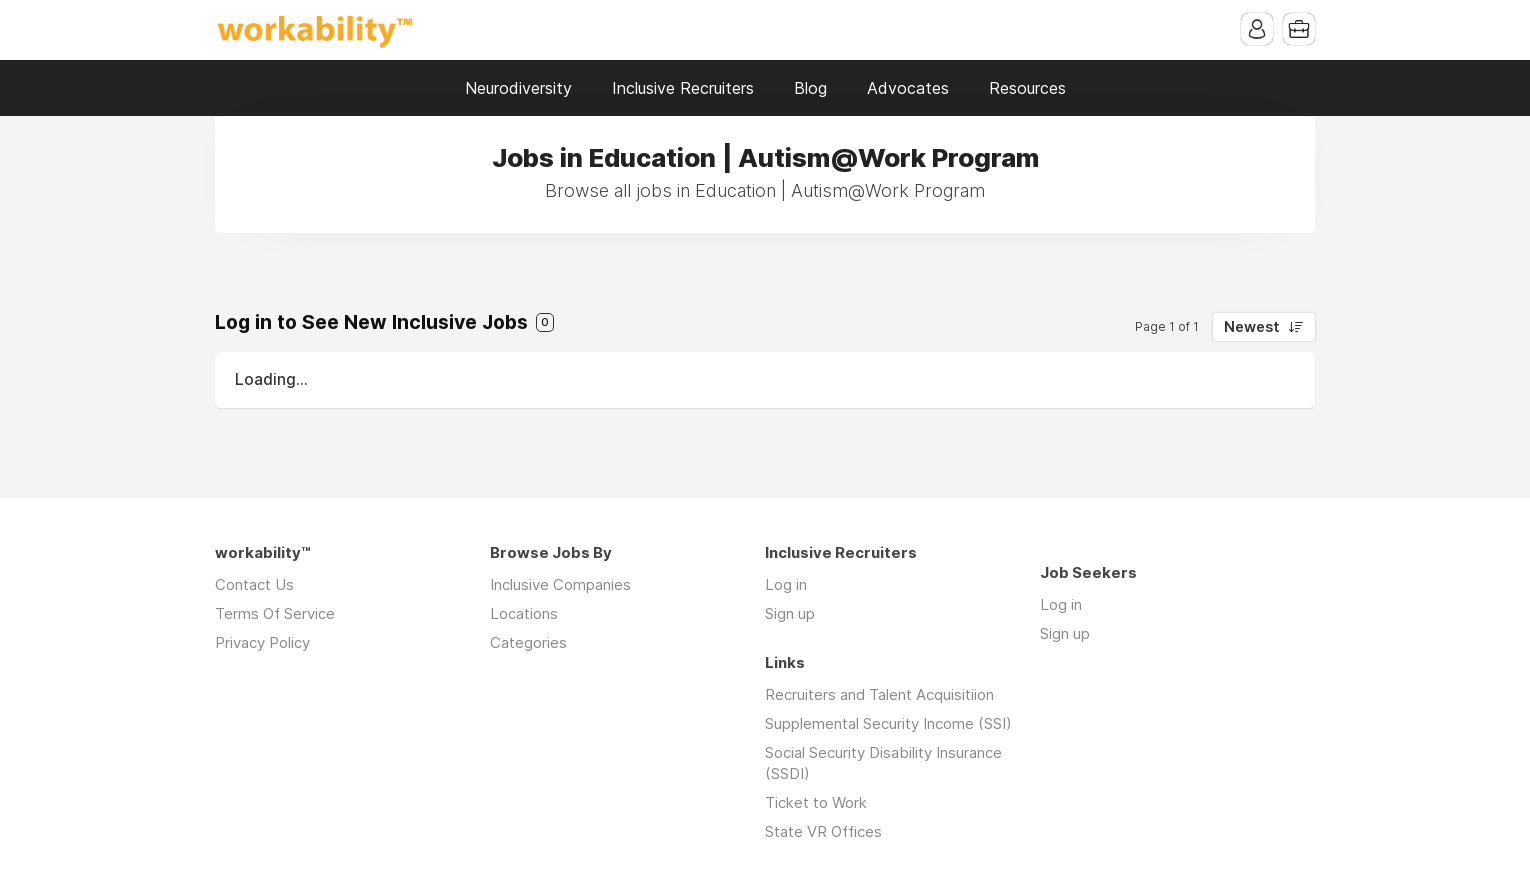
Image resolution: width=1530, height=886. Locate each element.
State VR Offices (823, 831)
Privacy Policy (262, 642)
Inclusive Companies (560, 584)
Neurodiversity (518, 88)
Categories (528, 642)
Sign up (790, 613)
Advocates (908, 88)
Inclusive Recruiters (683, 88)
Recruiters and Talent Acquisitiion (879, 694)
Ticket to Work (816, 802)
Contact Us (254, 584)
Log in (786, 584)
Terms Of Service (275, 613)
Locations (524, 613)
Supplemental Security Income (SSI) (888, 723)
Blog (810, 88)
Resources (1027, 88)
